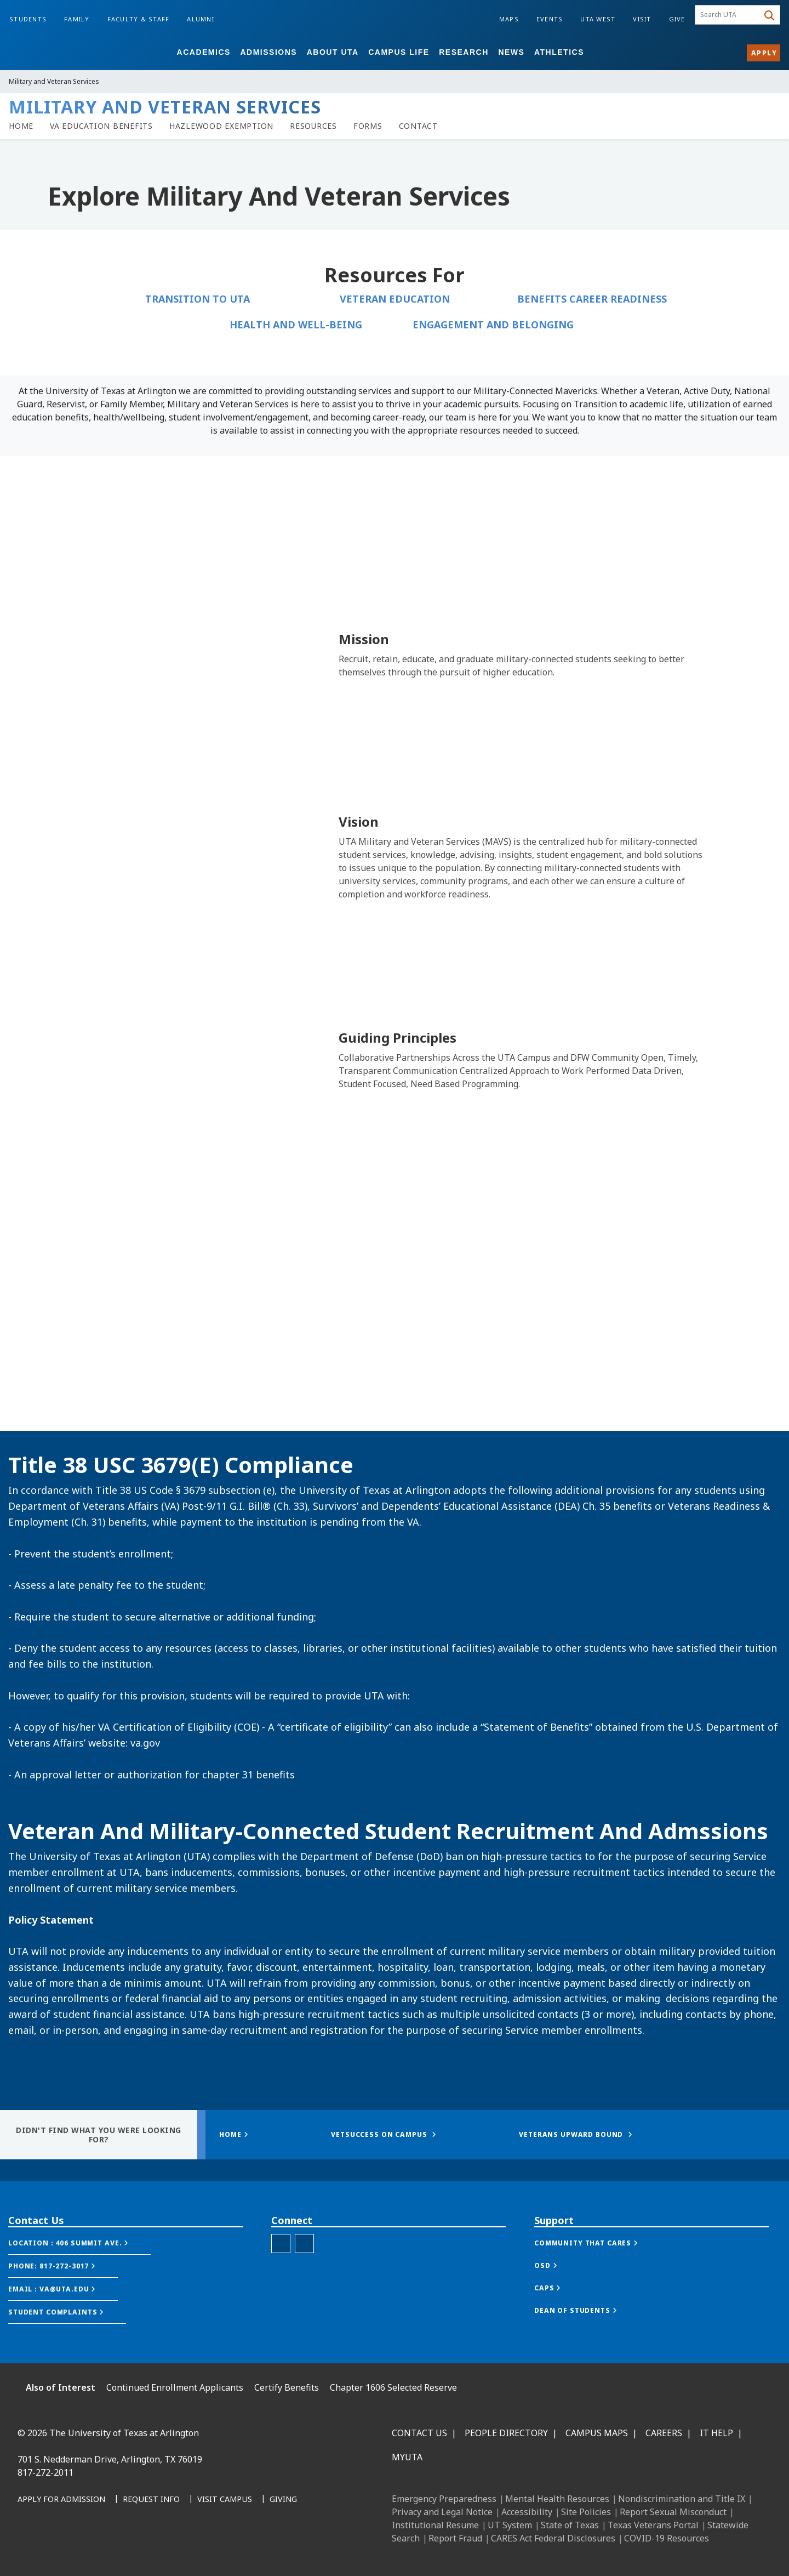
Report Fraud (455, 2538)
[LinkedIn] (53, 2549)
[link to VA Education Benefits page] (101, 126)
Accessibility (526, 2512)
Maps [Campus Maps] (509, 19)
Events (549, 19)
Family (77, 19)
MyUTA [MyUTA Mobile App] (407, 2457)
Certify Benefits (286, 2387)
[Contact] (418, 126)
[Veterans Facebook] (280, 2243)
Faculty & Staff (138, 19)
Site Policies (586, 2512)
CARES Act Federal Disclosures (553, 2538)
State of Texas (570, 2525)
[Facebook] (29, 2549)
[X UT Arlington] (101, 2549)
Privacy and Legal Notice (442, 2512)
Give (677, 19)
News (511, 52)
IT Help (716, 2433)
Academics (204, 52)
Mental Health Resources (557, 2499)
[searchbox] (728, 14)
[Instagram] (77, 2549)
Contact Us (419, 2433)
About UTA (333, 52)
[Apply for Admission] (61, 2500)
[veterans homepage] (21, 126)
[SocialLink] (304, 2243)
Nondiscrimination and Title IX (681, 2499)
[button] (79, 2243)
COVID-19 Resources (666, 2538)
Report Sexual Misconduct (673, 2512)
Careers (663, 2433)
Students (28, 19)
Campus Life (398, 52)
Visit (642, 19)
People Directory (506, 2433)
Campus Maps (596, 2433)
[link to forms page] (367, 126)
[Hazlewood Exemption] (221, 126)
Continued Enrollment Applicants (174, 2387)
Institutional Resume (435, 2525)
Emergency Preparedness (444, 2499)
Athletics (559, 52)
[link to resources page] (313, 126)
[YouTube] (126, 2549)
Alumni (200, 19)
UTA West (597, 19)
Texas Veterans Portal (653, 2525)
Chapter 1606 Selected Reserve (393, 2387)
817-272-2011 (45, 2472)
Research (464, 52)
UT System (510, 2525)
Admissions (268, 52)
